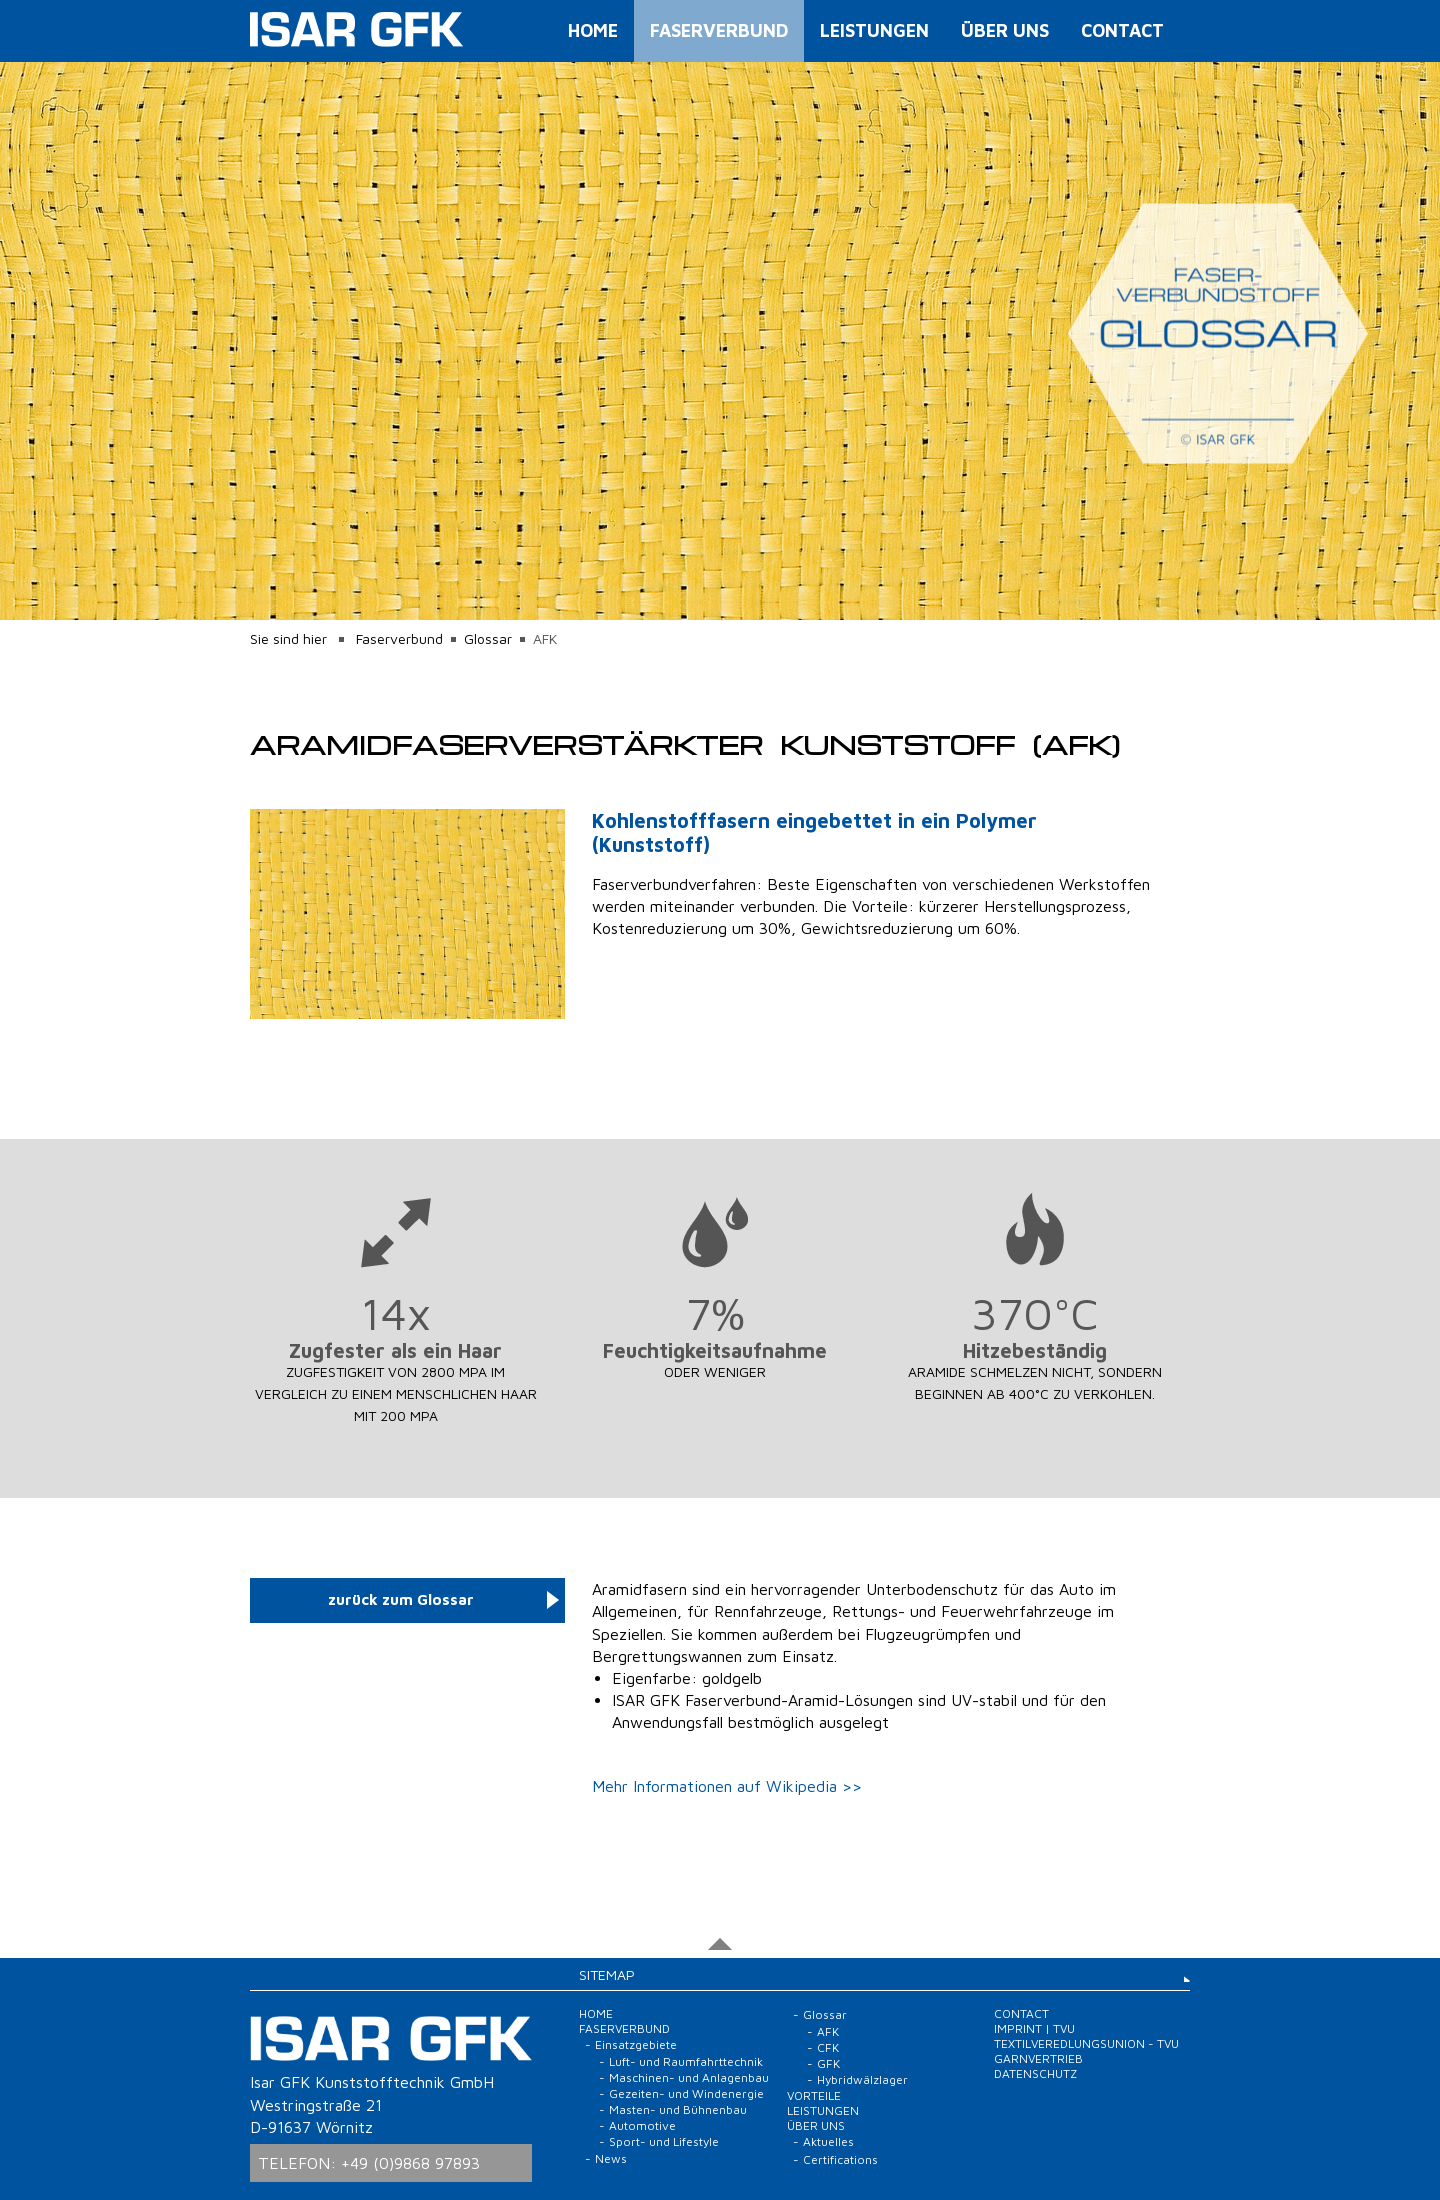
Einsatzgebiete (636, 2044)
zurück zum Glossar (401, 1599)
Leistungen (874, 30)
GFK (828, 2063)
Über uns (1005, 30)
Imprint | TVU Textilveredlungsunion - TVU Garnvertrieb (1086, 2043)
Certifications (840, 2159)
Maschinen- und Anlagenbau (689, 2077)
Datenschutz (1035, 2073)
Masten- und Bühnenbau (678, 2109)
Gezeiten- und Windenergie (686, 2093)
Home (593, 30)
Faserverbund (719, 30)
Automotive (642, 2125)
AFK (828, 2031)
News (611, 2158)
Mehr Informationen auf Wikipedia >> (727, 1786)
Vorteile (814, 2095)
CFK (828, 2047)
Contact (1122, 30)
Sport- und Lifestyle (664, 2141)
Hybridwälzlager (862, 2079)
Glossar (488, 638)
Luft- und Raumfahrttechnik (686, 2061)
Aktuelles (828, 2141)
